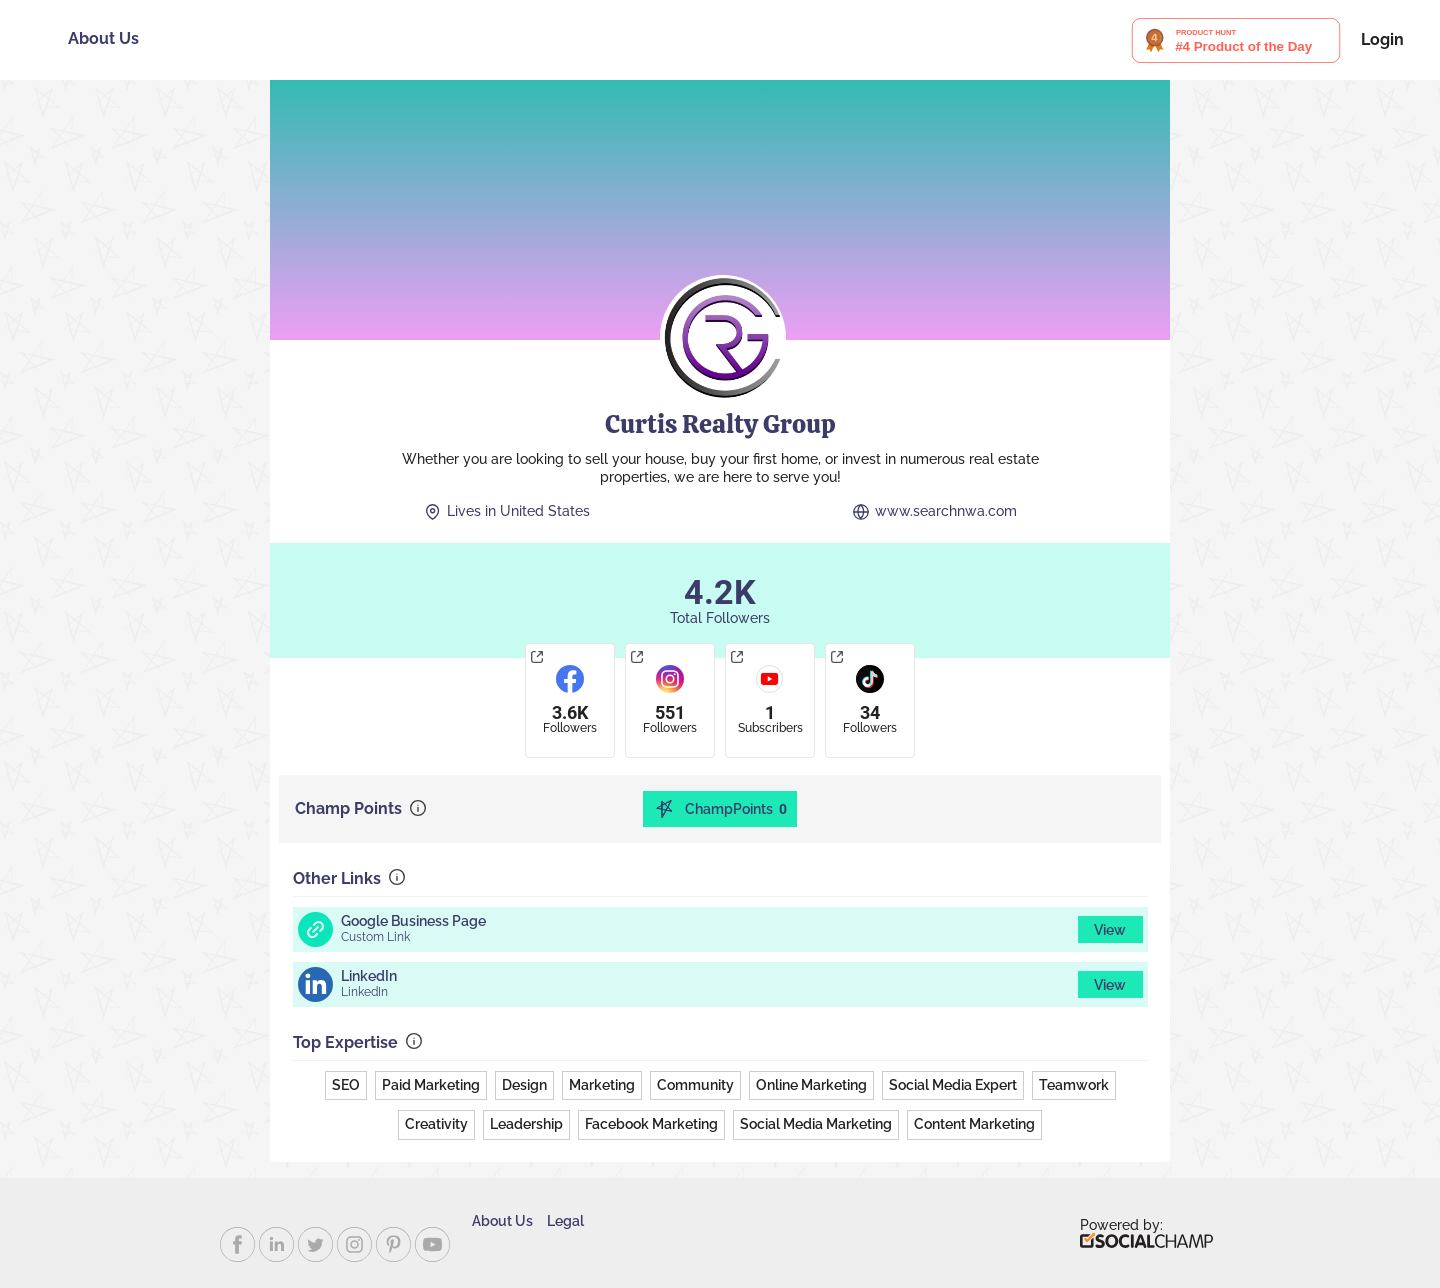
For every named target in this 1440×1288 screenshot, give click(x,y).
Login (1382, 40)
